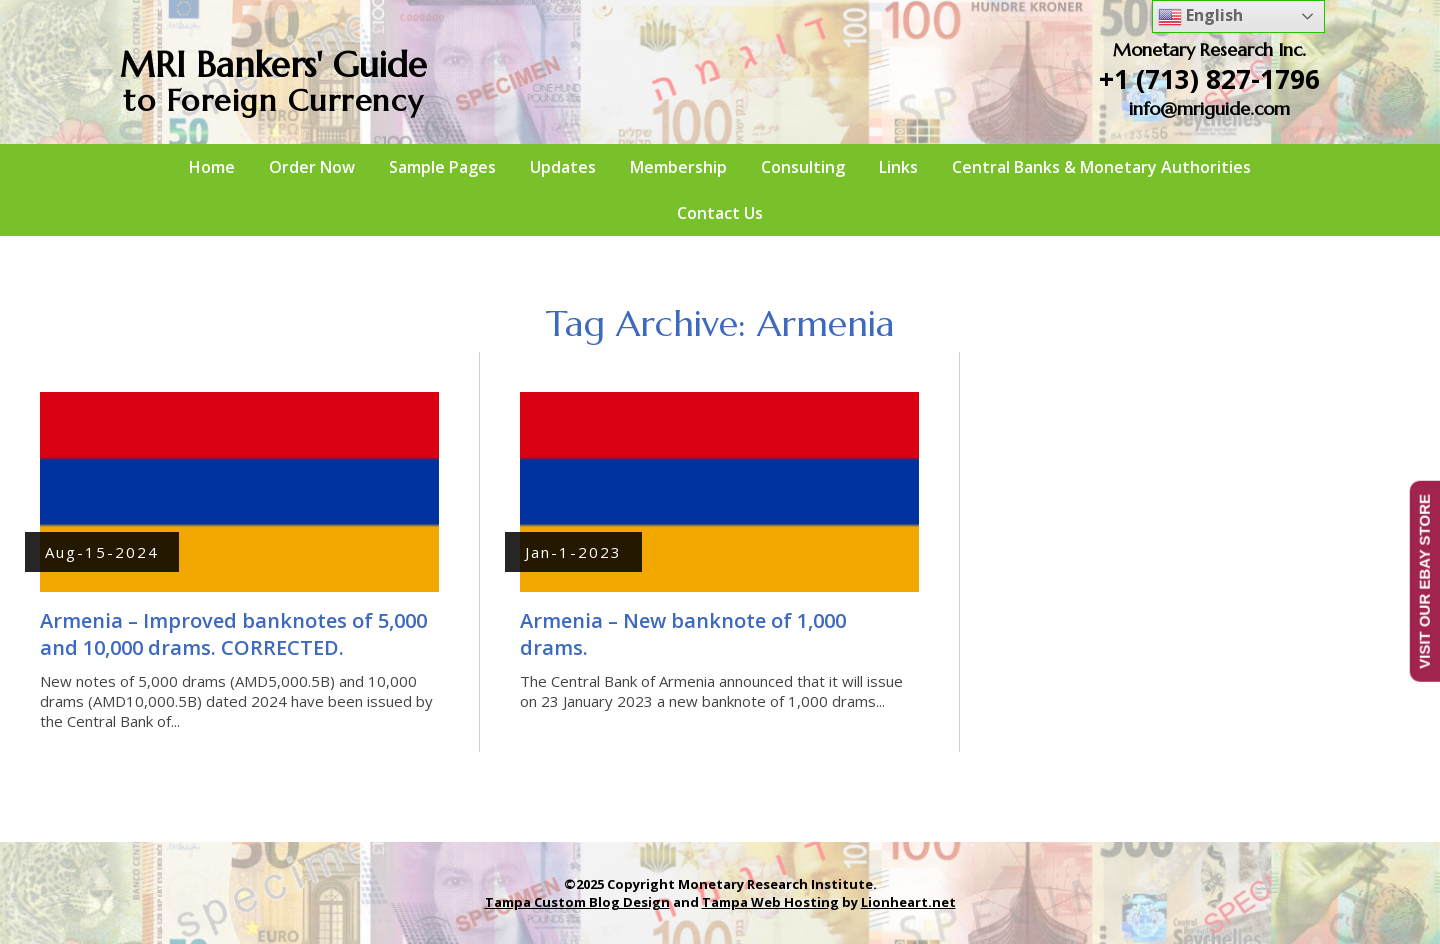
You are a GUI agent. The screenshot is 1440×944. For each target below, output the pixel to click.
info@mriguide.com (1209, 108)
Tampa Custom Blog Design (577, 902)
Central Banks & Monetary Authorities (1101, 167)
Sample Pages (442, 167)
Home (212, 167)
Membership (678, 167)
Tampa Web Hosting (770, 902)
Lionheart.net (908, 902)
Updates (563, 167)
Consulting (803, 167)
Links (898, 167)
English (1200, 16)
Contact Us (720, 213)
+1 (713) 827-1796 (1209, 79)
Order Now (312, 167)
